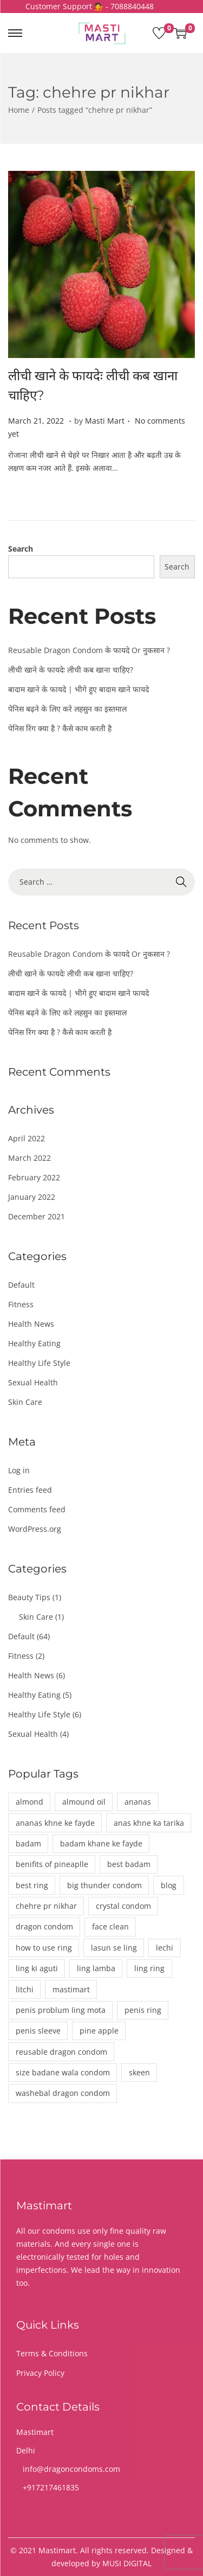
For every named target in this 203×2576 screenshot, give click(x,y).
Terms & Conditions (52, 2353)
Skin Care (25, 1402)
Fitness (21, 1304)
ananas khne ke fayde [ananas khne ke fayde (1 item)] (55, 1823)
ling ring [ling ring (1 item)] (149, 1968)
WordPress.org (34, 1529)
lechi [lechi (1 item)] (164, 1947)
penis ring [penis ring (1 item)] (143, 2010)
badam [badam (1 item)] (28, 1843)
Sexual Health (33, 1382)
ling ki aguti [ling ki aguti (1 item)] (37, 1968)
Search (20, 549)
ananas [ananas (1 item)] (138, 1802)
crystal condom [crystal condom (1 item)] (123, 1906)
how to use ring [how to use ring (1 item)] (44, 1947)
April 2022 (26, 1138)
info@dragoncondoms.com (71, 2469)
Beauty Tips (29, 1597)
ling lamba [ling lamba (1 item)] (96, 1968)
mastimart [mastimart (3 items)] (71, 1989)
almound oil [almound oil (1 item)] (84, 1802)
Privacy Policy (40, 2373)
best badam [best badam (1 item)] (128, 1864)
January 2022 (31, 1197)
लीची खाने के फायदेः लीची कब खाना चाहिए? (70, 669)
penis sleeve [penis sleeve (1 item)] (38, 2030)
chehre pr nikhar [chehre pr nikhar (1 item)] (46, 1906)
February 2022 (34, 1177)
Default (21, 1285)
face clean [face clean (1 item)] (110, 1926)
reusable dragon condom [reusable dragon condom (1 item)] (61, 2052)
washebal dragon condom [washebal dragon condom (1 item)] (63, 2093)
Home (18, 110)
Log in (19, 1470)
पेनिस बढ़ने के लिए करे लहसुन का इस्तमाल (67, 709)
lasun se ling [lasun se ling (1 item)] (114, 1947)
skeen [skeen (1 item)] (139, 2072)
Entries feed (30, 1490)
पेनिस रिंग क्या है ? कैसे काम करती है (60, 728)
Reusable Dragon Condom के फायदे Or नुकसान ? (89, 650)
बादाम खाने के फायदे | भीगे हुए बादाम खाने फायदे (78, 689)
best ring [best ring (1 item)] (32, 1885)
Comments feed (37, 1509)
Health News (31, 1324)
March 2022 (29, 1158)
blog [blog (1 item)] (168, 1885)
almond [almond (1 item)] (29, 1802)
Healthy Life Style (39, 1363)
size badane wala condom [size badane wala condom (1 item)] (63, 2072)
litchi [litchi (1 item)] (25, 1989)
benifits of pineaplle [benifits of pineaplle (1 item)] (52, 1864)
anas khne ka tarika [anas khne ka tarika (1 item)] (149, 1823)
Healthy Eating (34, 1343)
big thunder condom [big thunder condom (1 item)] (104, 1885)
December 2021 (36, 1216)
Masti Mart (105, 421)
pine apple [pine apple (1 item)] (99, 2030)
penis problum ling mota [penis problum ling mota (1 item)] (61, 2010)
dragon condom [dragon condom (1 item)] (44, 1926)
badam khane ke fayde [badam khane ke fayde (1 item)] (101, 1843)
